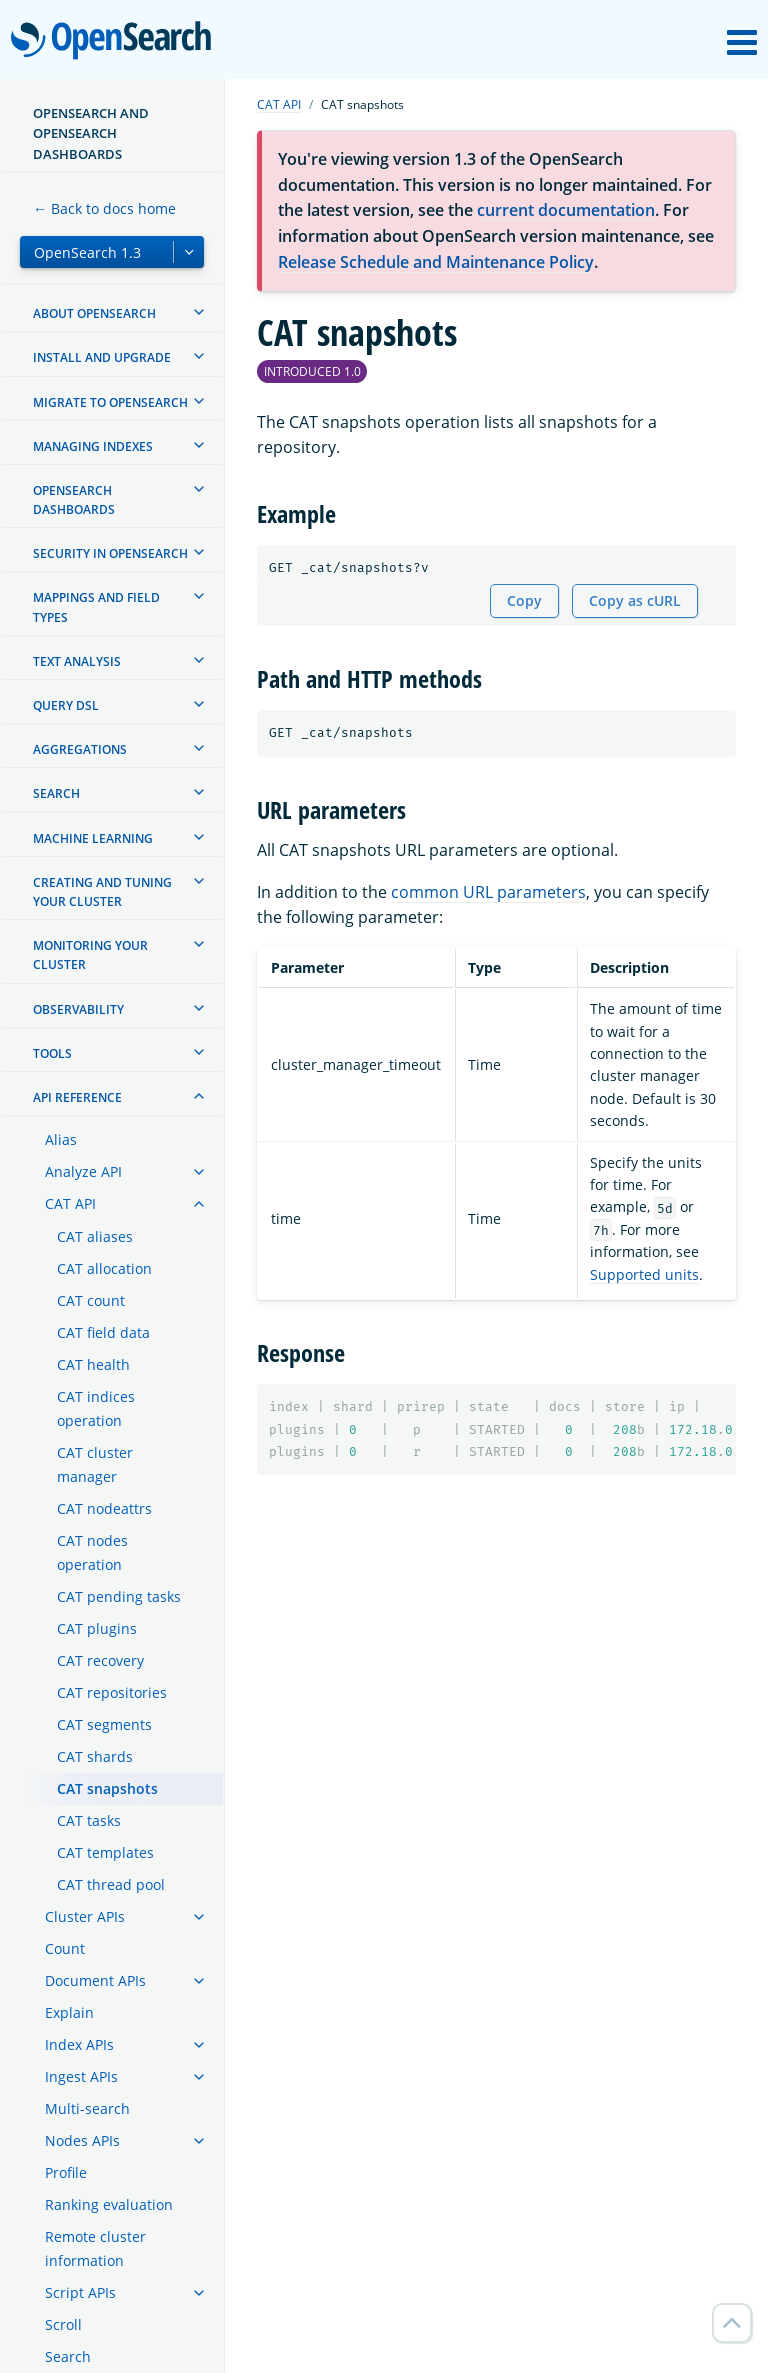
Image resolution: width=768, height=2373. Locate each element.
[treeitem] (199, 312)
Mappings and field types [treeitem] (96, 607)
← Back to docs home (104, 208)
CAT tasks (89, 1820)
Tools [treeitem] (52, 1053)
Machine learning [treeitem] (93, 838)
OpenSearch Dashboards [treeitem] (74, 500)
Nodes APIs (82, 2140)
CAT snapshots (107, 1788)
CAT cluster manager (95, 1464)
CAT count (91, 1300)
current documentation (566, 210)
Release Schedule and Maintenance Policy (436, 262)
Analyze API (83, 1171)
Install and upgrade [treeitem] (102, 357)
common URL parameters (488, 892)
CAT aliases (95, 1236)
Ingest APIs (81, 2076)
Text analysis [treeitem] (77, 661)
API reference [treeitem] (77, 1097)
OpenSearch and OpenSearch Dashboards (91, 133)
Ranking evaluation (109, 2204)
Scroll (63, 2324)
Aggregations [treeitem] (80, 749)
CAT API (70, 1203)
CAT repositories (112, 1692)
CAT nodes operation (92, 1552)
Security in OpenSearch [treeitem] (110, 553)
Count (65, 1948)
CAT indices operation (96, 1408)
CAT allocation (104, 1268)
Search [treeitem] (56, 793)
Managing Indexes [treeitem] (93, 446)
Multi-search (87, 2108)
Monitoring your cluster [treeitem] (90, 955)
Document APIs (95, 1980)
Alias (61, 1139)
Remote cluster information (95, 2248)
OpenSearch (116, 42)
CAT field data (103, 1332)
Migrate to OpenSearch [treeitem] (110, 402)
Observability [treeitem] (78, 1009)
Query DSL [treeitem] (66, 705)
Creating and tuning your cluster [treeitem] (102, 892)
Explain (69, 2012)
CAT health (93, 1364)
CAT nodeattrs (104, 1508)
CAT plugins (97, 1628)
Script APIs (80, 2292)
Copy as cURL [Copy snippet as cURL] (635, 600)
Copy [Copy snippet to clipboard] (524, 600)
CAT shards (95, 1756)
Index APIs (79, 2044)
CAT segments (104, 1724)
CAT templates (105, 1852)
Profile (66, 2172)
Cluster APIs (85, 1916)
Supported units (644, 1274)
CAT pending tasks (119, 1596)
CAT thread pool (111, 1884)
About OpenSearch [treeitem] (94, 313)
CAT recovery (100, 1660)
